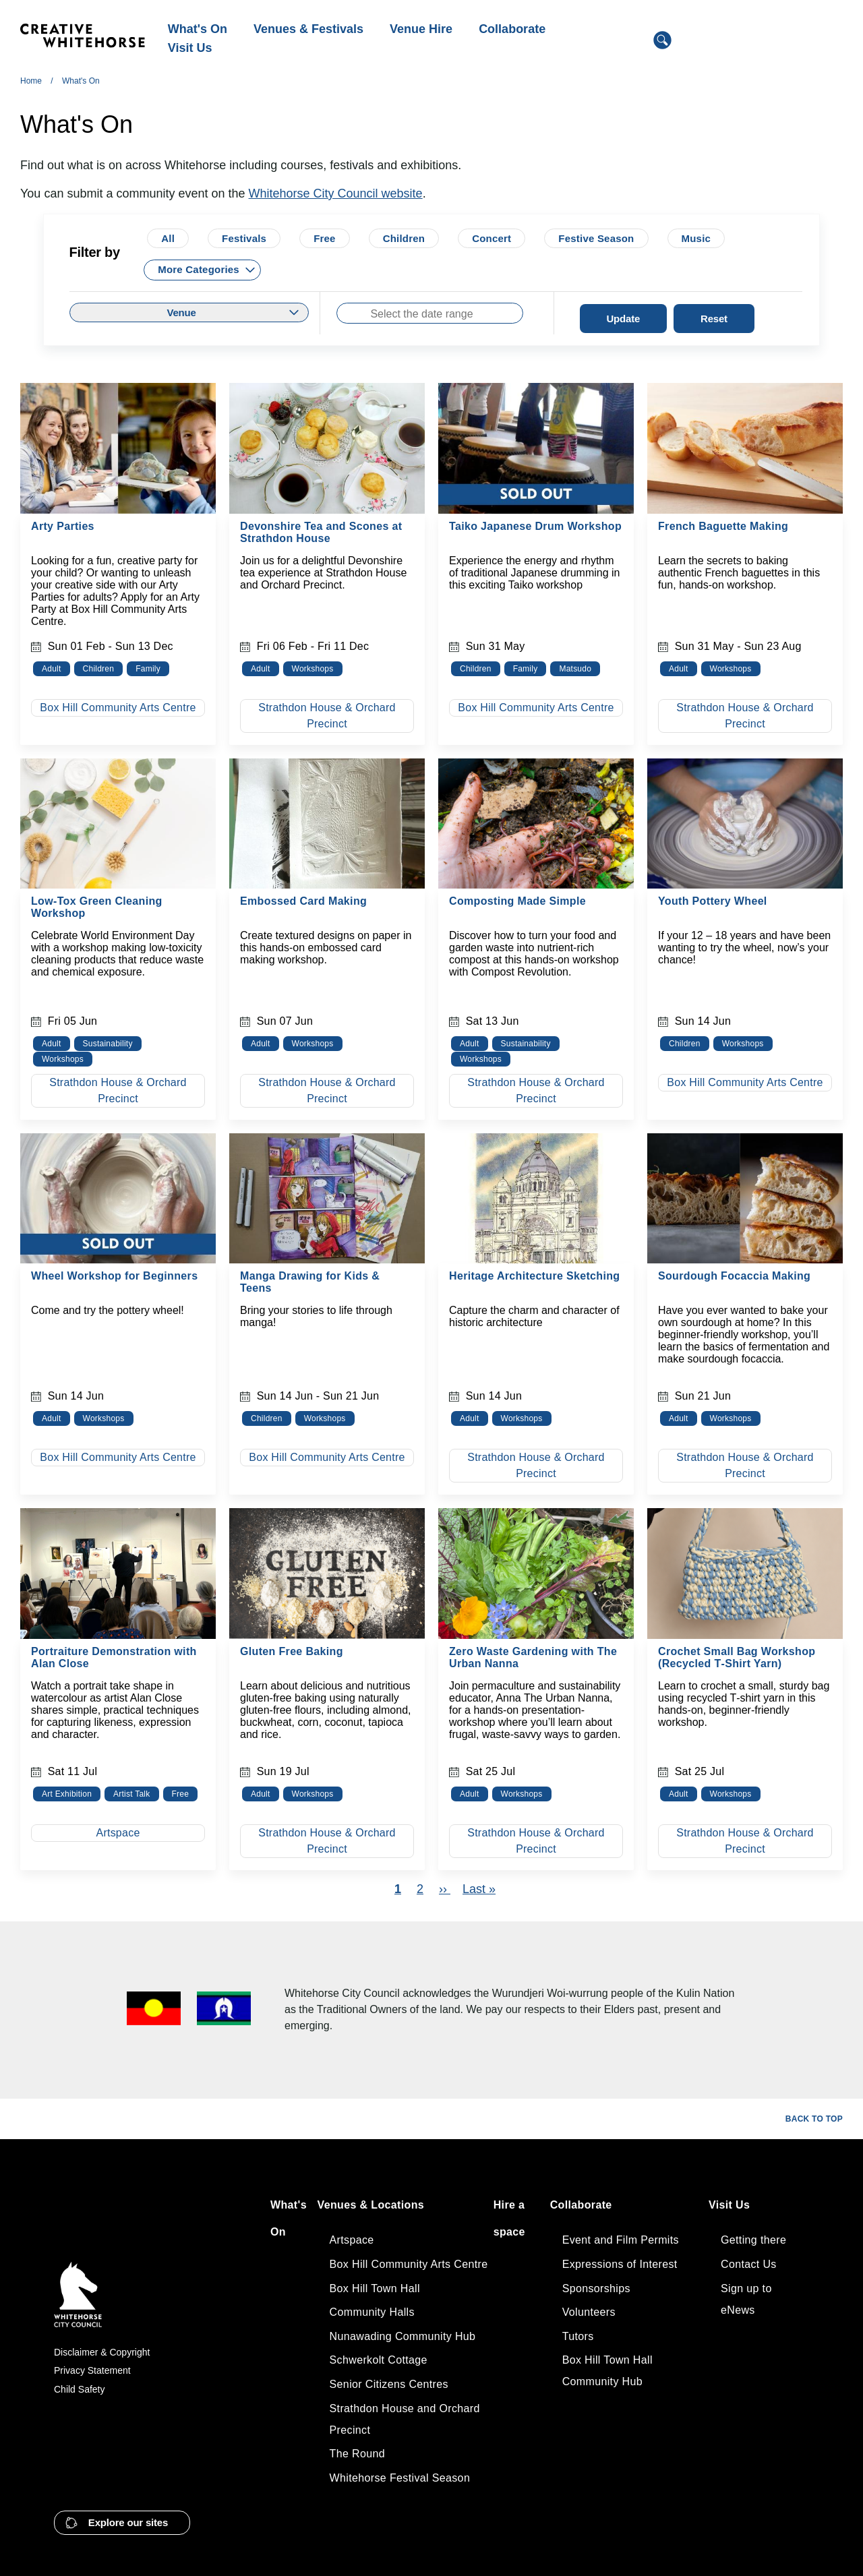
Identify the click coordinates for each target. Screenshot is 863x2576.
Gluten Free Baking (291, 1651)
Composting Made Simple (517, 901)
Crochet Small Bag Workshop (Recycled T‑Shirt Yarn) (736, 1657)
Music (696, 238)
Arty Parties (62, 526)
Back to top (814, 2119)
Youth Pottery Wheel (712, 901)
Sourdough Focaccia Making (734, 1276)
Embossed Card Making (303, 901)
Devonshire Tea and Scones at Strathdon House (321, 532)
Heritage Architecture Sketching (534, 1276)
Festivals (244, 238)
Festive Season (596, 238)
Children (404, 238)
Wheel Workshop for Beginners (114, 1276)
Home (31, 81)
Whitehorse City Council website (336, 193)
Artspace (118, 1832)
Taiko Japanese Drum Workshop (535, 526)
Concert (491, 238)
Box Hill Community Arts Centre (118, 707)
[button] (122, 2523)
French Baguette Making (723, 526)
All (168, 238)
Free (325, 238)
